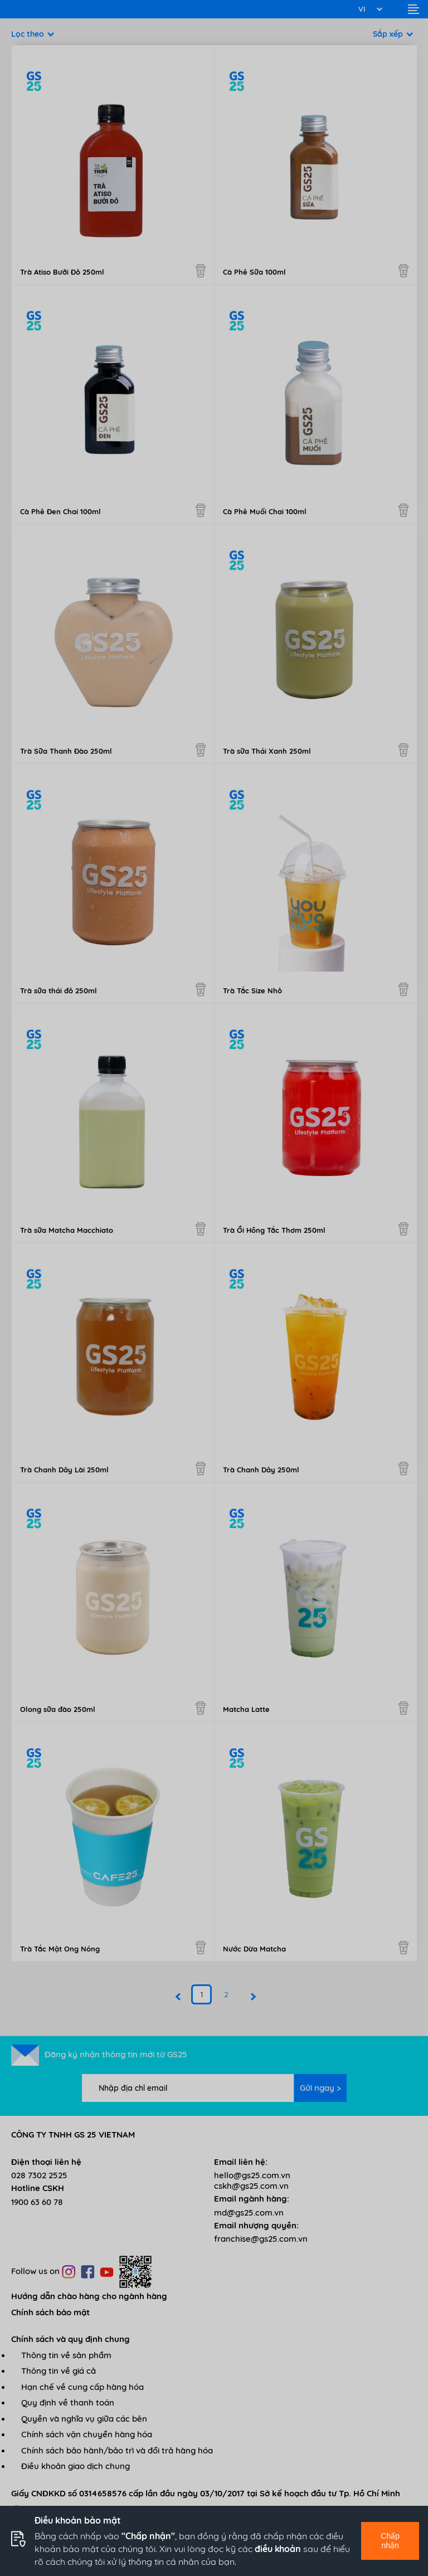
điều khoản (278, 2548)
